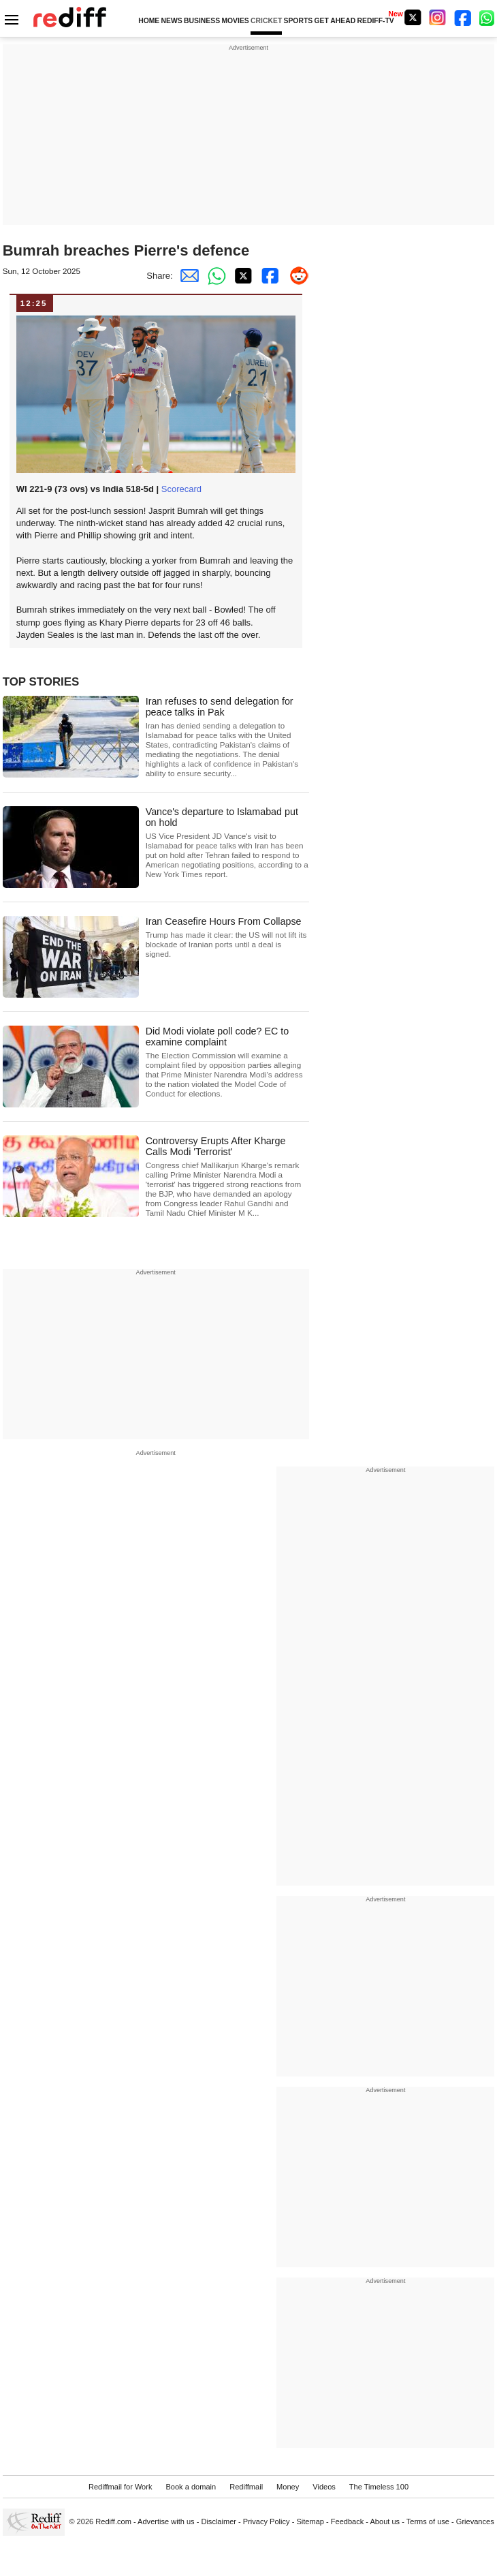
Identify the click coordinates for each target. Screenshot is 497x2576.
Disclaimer (218, 2521)
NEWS (171, 21)
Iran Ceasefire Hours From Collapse (227, 937)
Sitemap (310, 2521)
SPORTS (297, 21)
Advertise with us (166, 2521)
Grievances (475, 2521)
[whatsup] (488, 17)
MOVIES (234, 21)
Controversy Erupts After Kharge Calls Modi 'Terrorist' (227, 1176)
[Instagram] (438, 17)
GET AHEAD (334, 21)
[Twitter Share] (241, 276)
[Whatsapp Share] (213, 276)
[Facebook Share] (268, 276)
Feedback (347, 2521)
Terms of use (427, 2521)
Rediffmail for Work (121, 2487)
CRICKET (266, 21)
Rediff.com (113, 2521)
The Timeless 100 (378, 2487)
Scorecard (181, 489)
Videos (324, 2487)
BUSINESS (202, 21)
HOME (148, 21)
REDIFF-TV (375, 21)
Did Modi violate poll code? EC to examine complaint (227, 1062)
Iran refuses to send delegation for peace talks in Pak (227, 737)
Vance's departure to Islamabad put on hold (227, 842)
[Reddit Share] (295, 276)
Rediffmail (246, 2487)
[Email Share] (186, 276)
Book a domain (190, 2487)
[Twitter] (412, 17)
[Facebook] (463, 17)
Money (287, 2487)
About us (385, 2521)
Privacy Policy (266, 2521)
